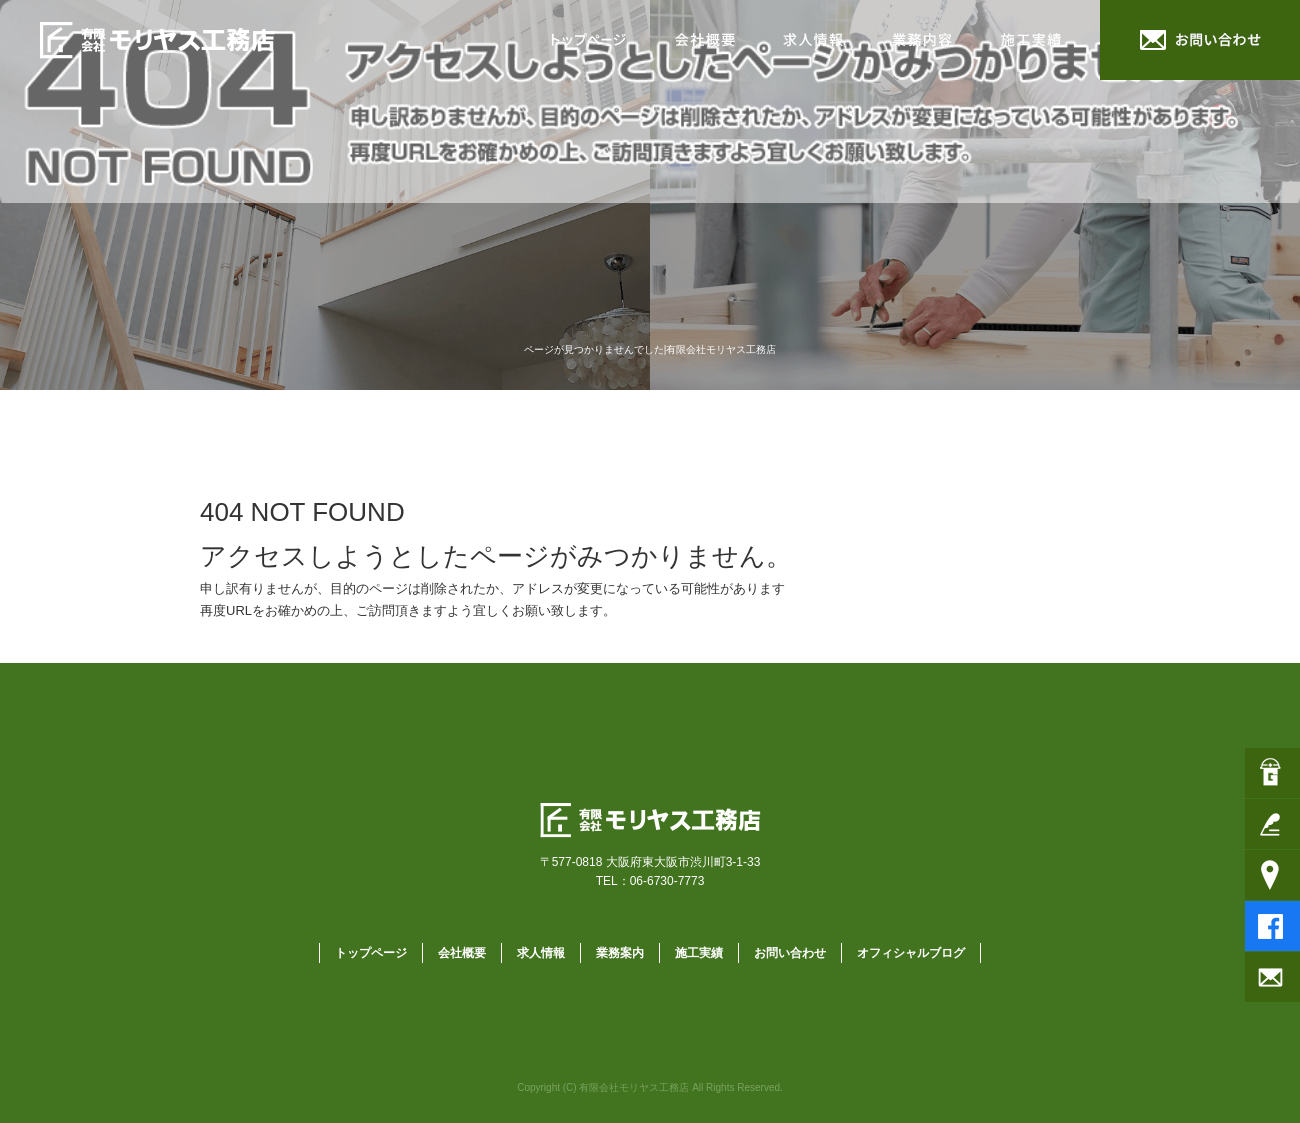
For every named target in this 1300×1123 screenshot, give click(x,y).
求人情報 (815, 40)
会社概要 (705, 40)
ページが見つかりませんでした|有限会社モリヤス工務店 (650, 349)
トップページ (590, 40)
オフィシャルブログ (911, 953)
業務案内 (925, 40)
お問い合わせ (1200, 40)
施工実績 (1040, 40)
